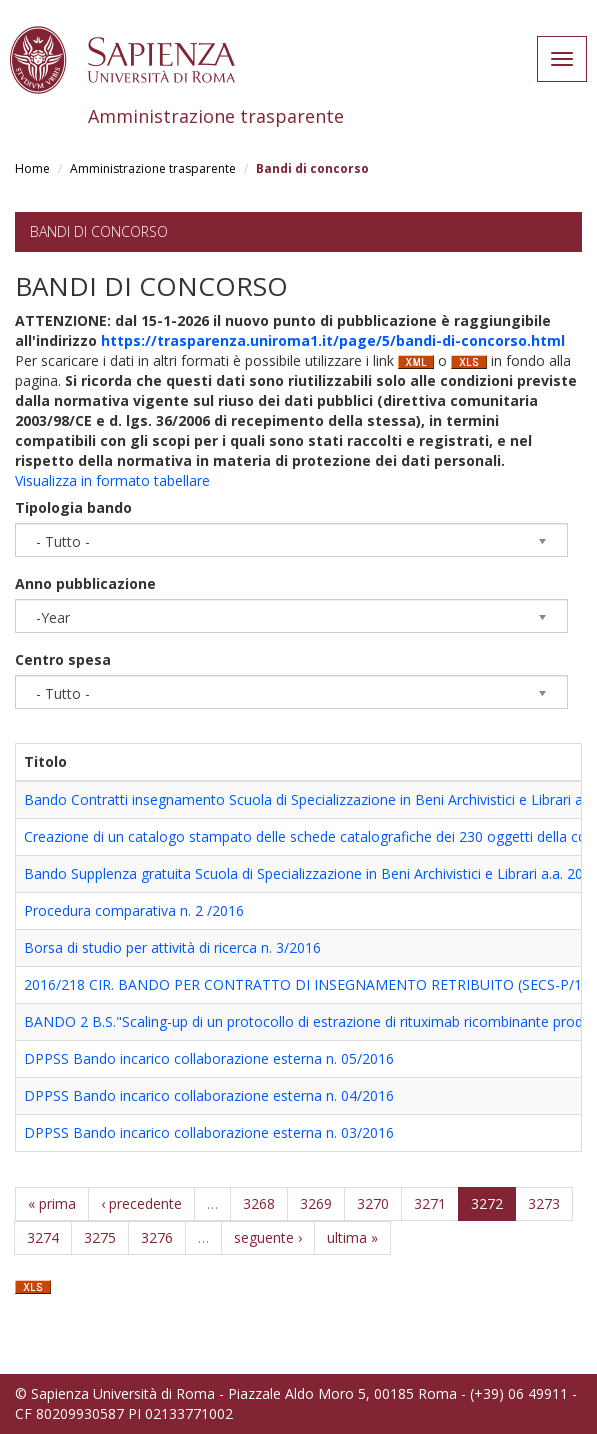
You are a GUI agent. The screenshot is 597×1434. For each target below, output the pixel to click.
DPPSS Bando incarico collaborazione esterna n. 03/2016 (209, 1132)
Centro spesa (63, 659)
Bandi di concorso (99, 231)
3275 (100, 1237)
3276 (157, 1237)
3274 (43, 1237)
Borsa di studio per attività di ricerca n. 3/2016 (172, 947)
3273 (544, 1203)
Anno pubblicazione (85, 583)
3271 (430, 1203)
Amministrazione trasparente (153, 168)
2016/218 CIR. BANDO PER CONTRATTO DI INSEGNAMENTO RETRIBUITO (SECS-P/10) (309, 984)
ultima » (352, 1237)
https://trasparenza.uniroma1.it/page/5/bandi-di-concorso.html (333, 340)
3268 (259, 1203)
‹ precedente (141, 1203)
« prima (52, 1203)
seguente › (268, 1237)
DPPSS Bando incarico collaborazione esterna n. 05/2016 (209, 1058)
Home (32, 168)
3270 (373, 1203)
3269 (316, 1203)
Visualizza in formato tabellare (112, 480)
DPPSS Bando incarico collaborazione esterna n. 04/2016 (209, 1095)
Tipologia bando (73, 507)
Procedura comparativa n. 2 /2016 (134, 910)
